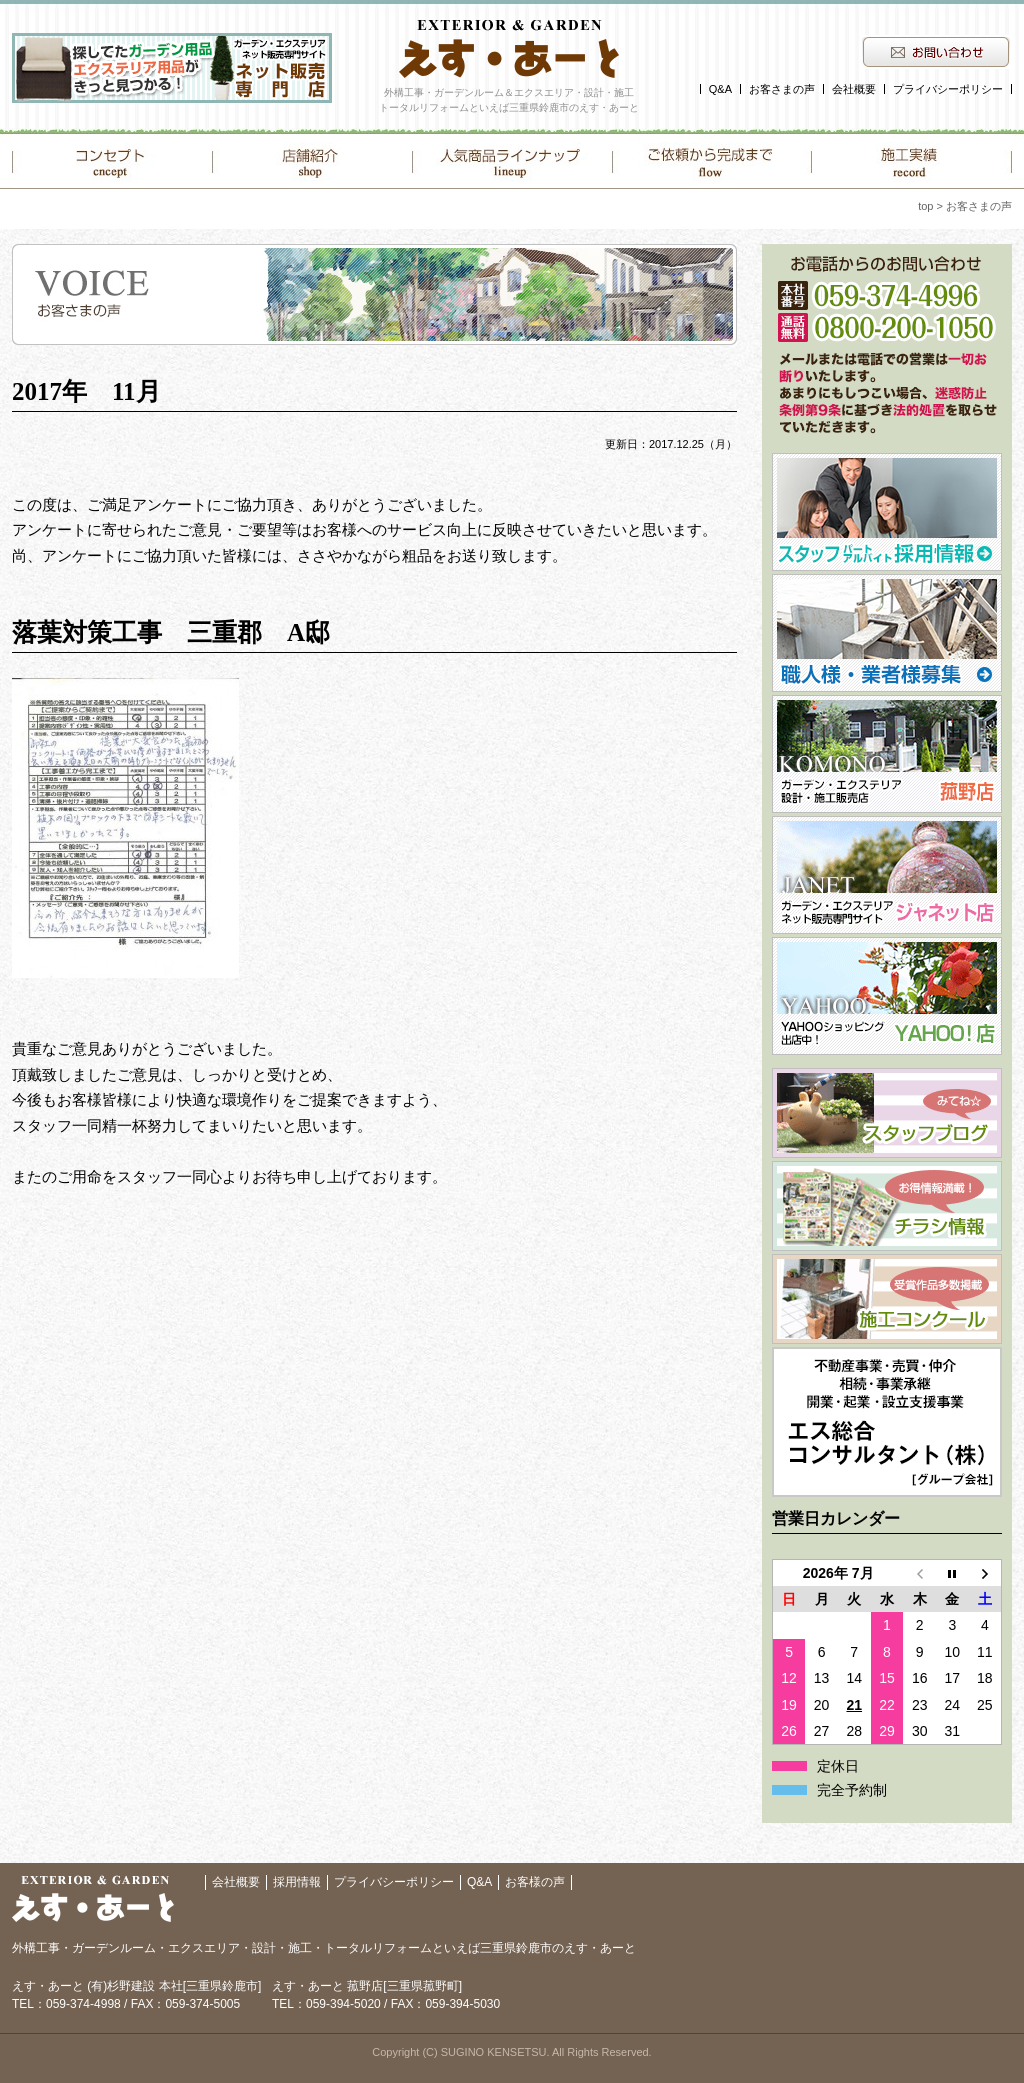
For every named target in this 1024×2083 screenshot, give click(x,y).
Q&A (720, 89)
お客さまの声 (782, 89)
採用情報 (297, 1882)
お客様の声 (535, 1882)
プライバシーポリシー (948, 89)
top (925, 206)
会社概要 (854, 89)
